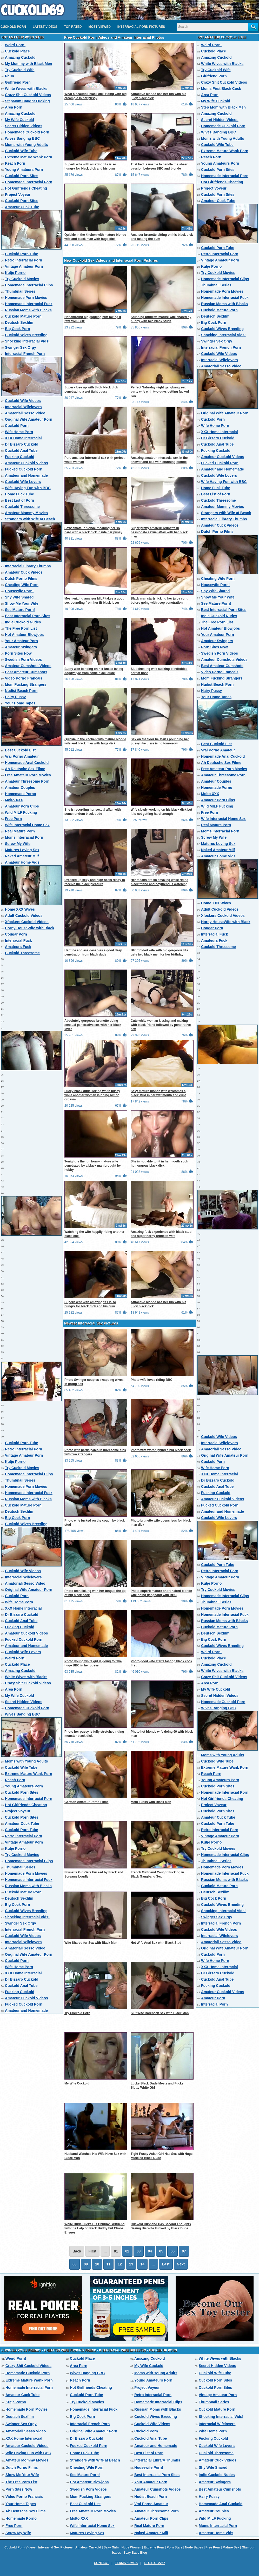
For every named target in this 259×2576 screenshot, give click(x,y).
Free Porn (13, 819)
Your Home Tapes (20, 703)
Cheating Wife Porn (21, 585)
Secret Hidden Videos (23, 126)
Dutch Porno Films (21, 578)
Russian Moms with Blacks (28, 310)
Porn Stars (174, 2547)
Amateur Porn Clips (22, 806)
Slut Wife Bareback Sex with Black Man (160, 2013)
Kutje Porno (15, 273)
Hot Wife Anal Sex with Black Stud (156, 1943)
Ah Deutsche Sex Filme (25, 769)
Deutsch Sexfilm (19, 322)
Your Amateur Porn (21, 641)
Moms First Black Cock (221, 88)
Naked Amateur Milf (22, 856)
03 (139, 2251)
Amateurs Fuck (18, 947)
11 (109, 2264)
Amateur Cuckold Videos (26, 463)
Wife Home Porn (19, 432)
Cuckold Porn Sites (21, 176)
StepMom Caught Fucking (27, 101)
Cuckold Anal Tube (21, 450)
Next (181, 2264)
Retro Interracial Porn (23, 260)
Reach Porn (15, 163)
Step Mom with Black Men (223, 107)
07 (184, 2251)
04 (150, 2251)
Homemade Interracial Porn (28, 182)
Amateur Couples (20, 787)
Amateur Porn (213, 1998)
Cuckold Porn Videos (20, 2547)
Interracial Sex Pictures (55, 2547)
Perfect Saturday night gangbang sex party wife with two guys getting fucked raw (160, 392)
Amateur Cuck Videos (23, 572)
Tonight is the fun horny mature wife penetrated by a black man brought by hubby (92, 1166)
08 (74, 2264)
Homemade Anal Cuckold (27, 763)
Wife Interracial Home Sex (27, 825)
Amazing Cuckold (20, 57)
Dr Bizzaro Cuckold (21, 444)
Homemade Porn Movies (26, 297)
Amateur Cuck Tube (22, 207)
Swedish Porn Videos (23, 659)
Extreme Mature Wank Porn (28, 157)
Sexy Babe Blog (135, 2552)
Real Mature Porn (20, 831)
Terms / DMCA (126, 2563)
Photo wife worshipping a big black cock (161, 1450)
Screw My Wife (17, 844)
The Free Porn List (21, 628)
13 (131, 2264)
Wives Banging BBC (22, 138)
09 (86, 2264)
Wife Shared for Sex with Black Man (90, 1943)
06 (172, 2251)
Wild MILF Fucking (21, 812)
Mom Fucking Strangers (25, 684)
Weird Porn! (15, 45)
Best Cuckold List (20, 750)
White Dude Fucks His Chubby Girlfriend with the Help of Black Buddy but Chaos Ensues (94, 2228)
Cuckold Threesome (22, 507)
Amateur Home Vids (22, 862)
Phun (9, 76)
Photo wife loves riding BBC (151, 1380)
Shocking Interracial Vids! (27, 341)
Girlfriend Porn (18, 82)
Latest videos (45, 27)
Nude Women (131, 2547)
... (153, 2264)
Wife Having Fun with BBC (28, 488)
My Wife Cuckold (19, 120)
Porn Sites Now (18, 653)
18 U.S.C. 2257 (154, 2563)
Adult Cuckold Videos (23, 915)
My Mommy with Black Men (28, 64)
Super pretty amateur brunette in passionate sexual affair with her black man (159, 532)
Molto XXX (14, 800)
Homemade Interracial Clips (29, 285)
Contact (101, 2563)
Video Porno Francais (23, 678)
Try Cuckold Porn (77, 2013)
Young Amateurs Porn (24, 169)
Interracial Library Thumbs (28, 566)
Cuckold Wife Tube (21, 151)
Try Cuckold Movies (22, 279)
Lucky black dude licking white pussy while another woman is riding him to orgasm (92, 1095)
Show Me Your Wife (21, 603)
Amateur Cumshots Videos (28, 666)
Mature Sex (231, 2547)
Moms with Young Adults (26, 145)
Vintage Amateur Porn (24, 266)
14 (142, 2264)
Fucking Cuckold (19, 457)
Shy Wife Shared (19, 597)
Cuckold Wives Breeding (26, 335)
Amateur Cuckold (88, 2547)
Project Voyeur (17, 194)
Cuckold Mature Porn (23, 316)
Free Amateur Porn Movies (28, 775)
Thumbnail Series (20, 291)
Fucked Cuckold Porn (23, 469)
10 (97, 2264)
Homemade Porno (20, 794)
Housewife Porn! (19, 591)
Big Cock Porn (17, 329)
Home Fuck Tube (19, 494)
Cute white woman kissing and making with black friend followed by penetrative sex (161, 1025)
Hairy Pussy (15, 697)
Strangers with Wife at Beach (30, 519)
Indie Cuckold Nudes (23, 622)
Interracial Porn (214, 2004)
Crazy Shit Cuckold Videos (28, 95)
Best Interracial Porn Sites (27, 616)
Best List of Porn (19, 500)
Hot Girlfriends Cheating (26, 188)
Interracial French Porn (25, 354)
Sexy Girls (111, 2547)
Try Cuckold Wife (19, 70)
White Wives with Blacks (26, 88)
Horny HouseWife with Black (29, 928)
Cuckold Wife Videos (23, 401)
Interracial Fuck (18, 940)
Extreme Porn (154, 2547)
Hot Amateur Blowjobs (24, 635)
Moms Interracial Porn (24, 837)
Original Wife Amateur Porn (28, 419)
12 (120, 2264)
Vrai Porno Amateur (22, 756)
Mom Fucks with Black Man (151, 1802)
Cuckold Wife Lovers (23, 482)
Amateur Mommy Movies (26, 513)
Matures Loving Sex (22, 850)
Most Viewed (99, 27)
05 (161, 2251)
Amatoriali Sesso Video (25, 413)
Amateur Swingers (21, 647)
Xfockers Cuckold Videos (27, 922)
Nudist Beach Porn (21, 691)
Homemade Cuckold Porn (27, 132)
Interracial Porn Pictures (141, 27)
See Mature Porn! (20, 610)
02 (127, 2251)
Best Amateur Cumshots (26, 672)
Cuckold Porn (13, 27)
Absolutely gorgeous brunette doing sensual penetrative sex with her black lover (92, 1025)
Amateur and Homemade (26, 475)
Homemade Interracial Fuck (28, 304)
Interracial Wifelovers (23, 407)
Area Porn (13, 107)
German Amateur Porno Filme (86, 1802)
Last (166, 2264)
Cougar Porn (16, 934)
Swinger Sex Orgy (20, 347)
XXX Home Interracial (23, 438)
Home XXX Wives (20, 909)
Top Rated (73, 27)
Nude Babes (194, 2547)
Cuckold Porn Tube (21, 254)
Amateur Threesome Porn (27, 781)
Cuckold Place (17, 51)
